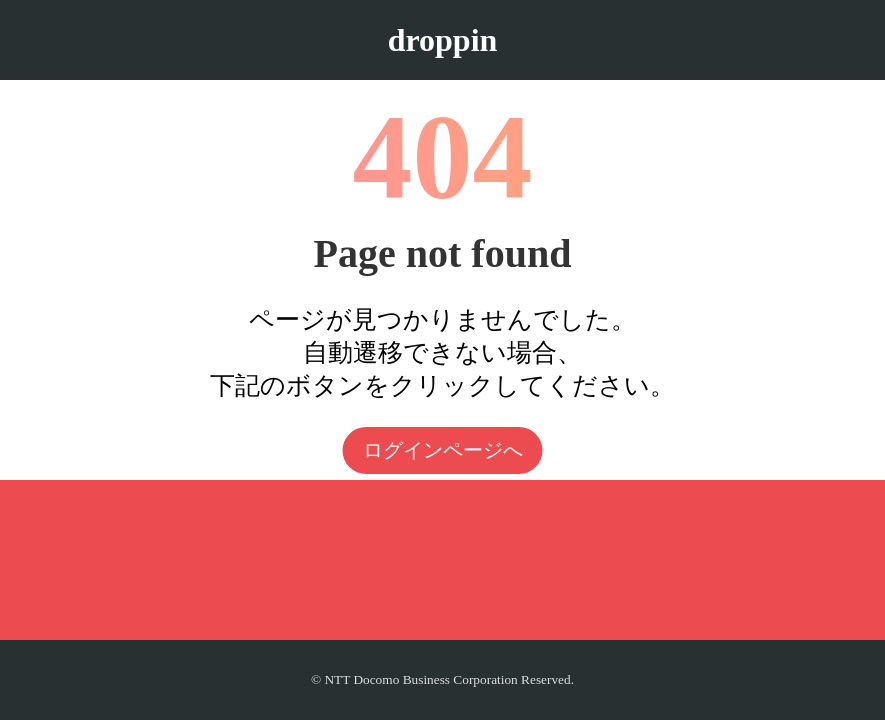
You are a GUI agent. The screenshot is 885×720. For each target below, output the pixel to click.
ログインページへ (443, 450)
